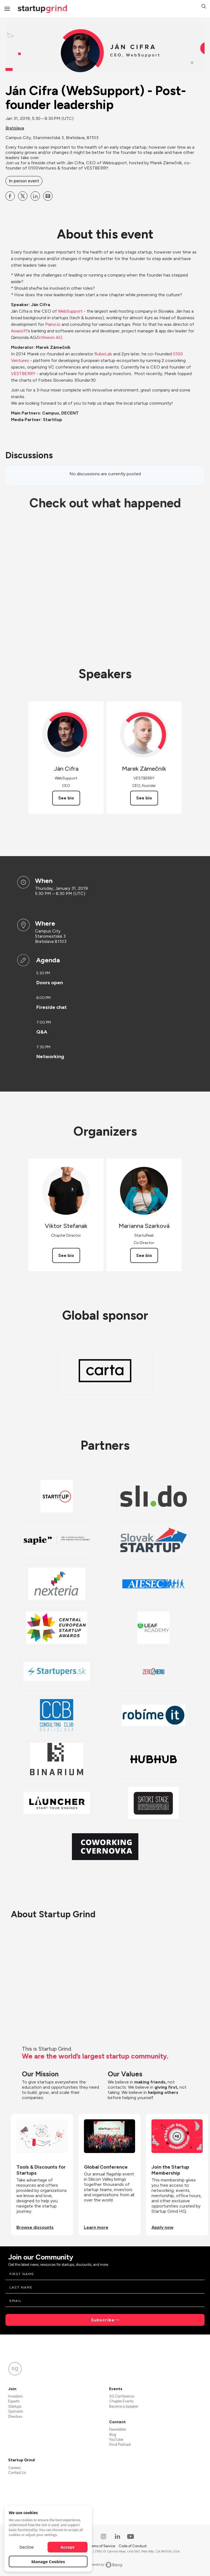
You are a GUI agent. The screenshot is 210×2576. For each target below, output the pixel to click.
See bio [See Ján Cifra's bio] (66, 798)
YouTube (116, 2439)
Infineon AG (50, 337)
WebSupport (70, 311)
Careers (14, 2468)
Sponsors (15, 2411)
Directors (15, 2416)
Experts (13, 2401)
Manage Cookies (48, 2561)
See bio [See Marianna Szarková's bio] (144, 1255)
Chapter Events (121, 2401)
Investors (15, 2396)
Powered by (105, 2565)
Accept (68, 2547)
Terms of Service (102, 2546)
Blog (112, 2435)
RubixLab (103, 353)
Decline (26, 2547)
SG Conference (121, 2396)
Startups (14, 2406)
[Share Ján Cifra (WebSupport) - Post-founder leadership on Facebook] (10, 196)
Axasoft (19, 330)
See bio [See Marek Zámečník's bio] (144, 798)
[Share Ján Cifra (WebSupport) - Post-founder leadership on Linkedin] (35, 196)
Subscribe (103, 2319)
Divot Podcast (120, 2444)
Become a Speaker (123, 2406)
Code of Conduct (133, 2546)
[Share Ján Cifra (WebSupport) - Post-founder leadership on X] (22, 196)
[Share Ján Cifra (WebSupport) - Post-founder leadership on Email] (47, 196)
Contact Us (17, 2473)
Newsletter (117, 2429)
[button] (204, 7)
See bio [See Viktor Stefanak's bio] (66, 1255)
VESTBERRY (23, 373)
